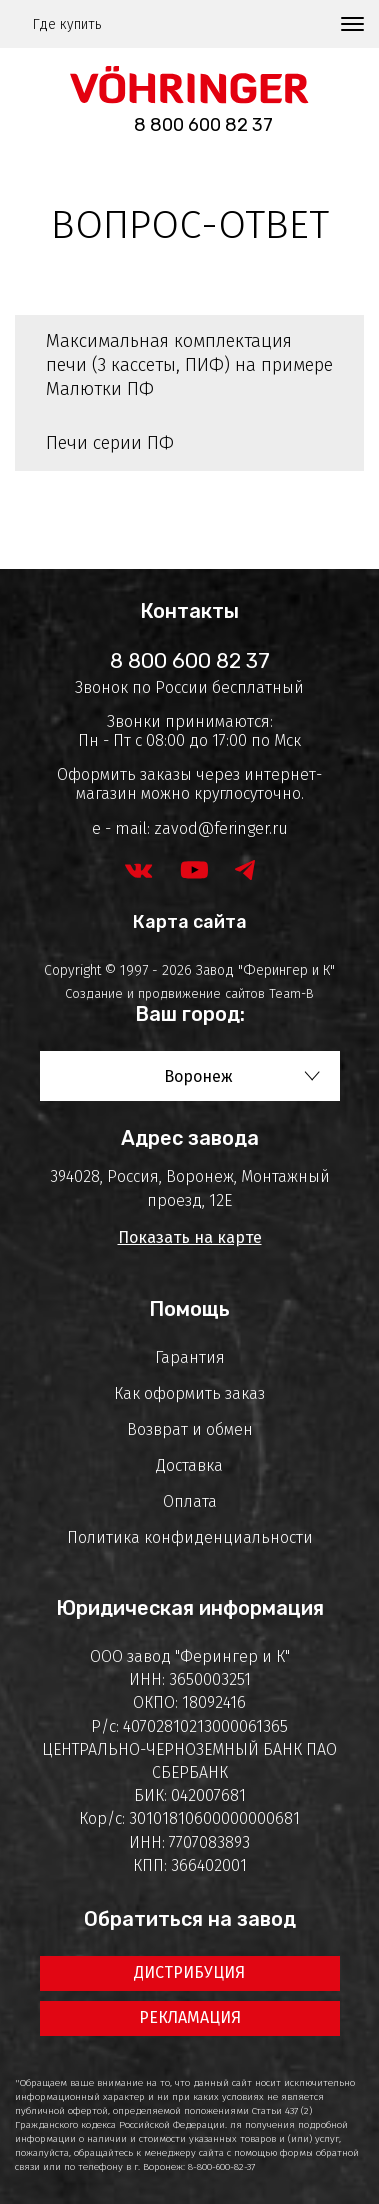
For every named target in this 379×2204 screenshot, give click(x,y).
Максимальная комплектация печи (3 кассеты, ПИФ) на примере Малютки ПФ (189, 365)
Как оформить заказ (189, 1393)
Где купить (67, 24)
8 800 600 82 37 (203, 125)
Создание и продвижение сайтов (165, 993)
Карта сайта (190, 922)
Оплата (190, 1501)
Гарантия (190, 1357)
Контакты (189, 611)
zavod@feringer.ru (221, 828)
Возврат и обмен (190, 1429)
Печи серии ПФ (110, 443)
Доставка (189, 1465)
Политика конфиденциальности (190, 1537)
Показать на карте (190, 1237)
